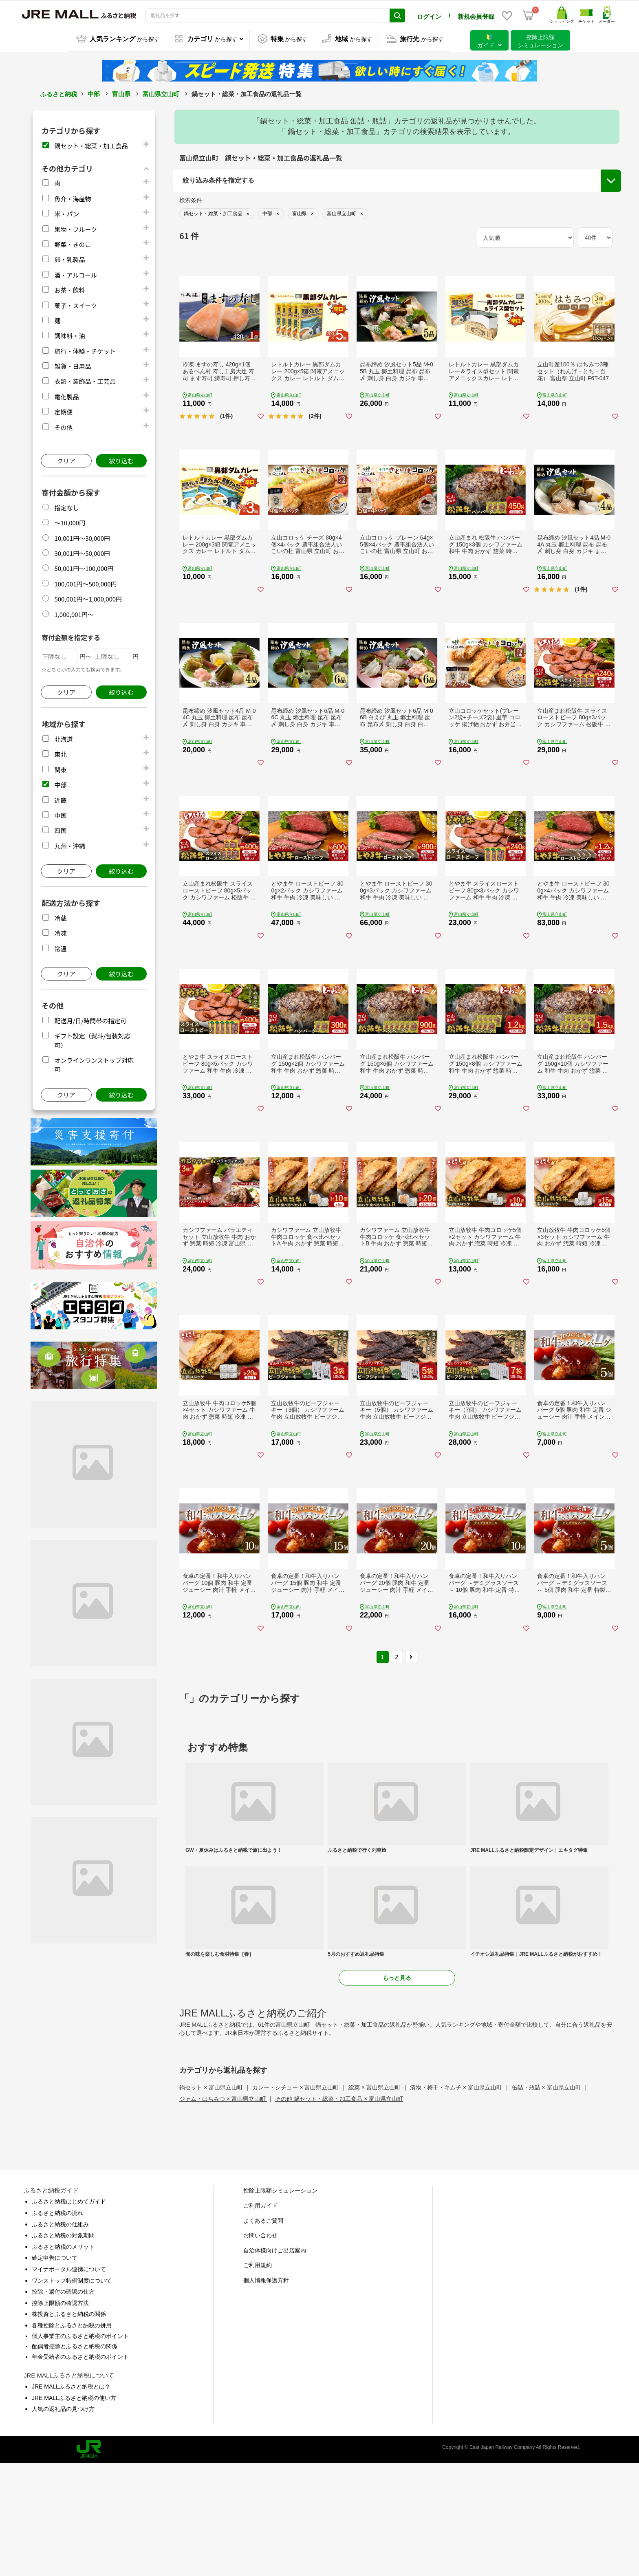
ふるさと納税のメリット (63, 2359)
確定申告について (54, 2370)
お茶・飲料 (69, 288)
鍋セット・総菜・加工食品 (91, 144)
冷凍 (60, 932)
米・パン (66, 212)
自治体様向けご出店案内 (274, 2363)
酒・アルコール (75, 273)
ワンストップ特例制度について (72, 2393)
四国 (60, 829)
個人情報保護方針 (266, 2392)
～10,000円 (69, 521)
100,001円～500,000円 (85, 582)
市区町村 (195, 252)
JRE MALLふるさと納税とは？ (71, 2499)
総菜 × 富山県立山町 (375, 2200)
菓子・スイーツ (75, 304)
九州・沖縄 (69, 844)
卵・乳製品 (69, 258)
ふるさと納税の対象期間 (63, 2348)
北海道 (63, 738)
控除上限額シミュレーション (280, 2303)
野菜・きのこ (72, 243)
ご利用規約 (257, 2378)
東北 (60, 753)
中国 (60, 814)
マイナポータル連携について (69, 2381)
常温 (60, 947)
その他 (63, 426)
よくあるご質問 (263, 2333)
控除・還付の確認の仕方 (63, 2404)
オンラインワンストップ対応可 (540, 240)
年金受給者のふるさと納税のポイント (80, 2469)
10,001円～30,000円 (82, 537)
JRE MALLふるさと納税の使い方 (74, 2510)
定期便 (63, 410)
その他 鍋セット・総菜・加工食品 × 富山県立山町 (339, 2211)
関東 (60, 768)
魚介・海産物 (72, 197)
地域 (190, 212)
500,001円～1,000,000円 (88, 597)
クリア (66, 459)
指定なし (66, 506)
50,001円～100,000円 (83, 567)
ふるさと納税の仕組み (60, 2337)
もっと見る (397, 2090)
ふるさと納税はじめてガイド (69, 2314)
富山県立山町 (161, 92)
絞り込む (121, 459)
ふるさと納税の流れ (57, 2325)
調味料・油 (69, 334)
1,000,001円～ (74, 612)
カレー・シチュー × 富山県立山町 (296, 2200)
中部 (94, 92)
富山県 (121, 92)
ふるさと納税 (58, 92)
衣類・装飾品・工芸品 (84, 380)
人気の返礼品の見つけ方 (63, 2522)
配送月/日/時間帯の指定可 (90, 1019)
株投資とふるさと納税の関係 (69, 2427)
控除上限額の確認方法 (60, 2415)
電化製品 (66, 395)
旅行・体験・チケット (84, 350)
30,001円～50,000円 (82, 552)
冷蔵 (60, 916)
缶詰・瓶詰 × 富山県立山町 (547, 2200)
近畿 (60, 798)
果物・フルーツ (75, 227)
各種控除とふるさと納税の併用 (72, 2438)
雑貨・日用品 (72, 365)
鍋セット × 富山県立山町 (212, 2200)
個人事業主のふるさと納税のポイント (80, 2448)
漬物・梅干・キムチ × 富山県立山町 (457, 2200)
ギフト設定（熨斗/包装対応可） (541, 224)
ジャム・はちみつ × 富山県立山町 (223, 2211)
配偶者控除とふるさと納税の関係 (74, 2459)
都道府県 (195, 232)
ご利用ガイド (260, 2318)
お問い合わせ (260, 2348)
